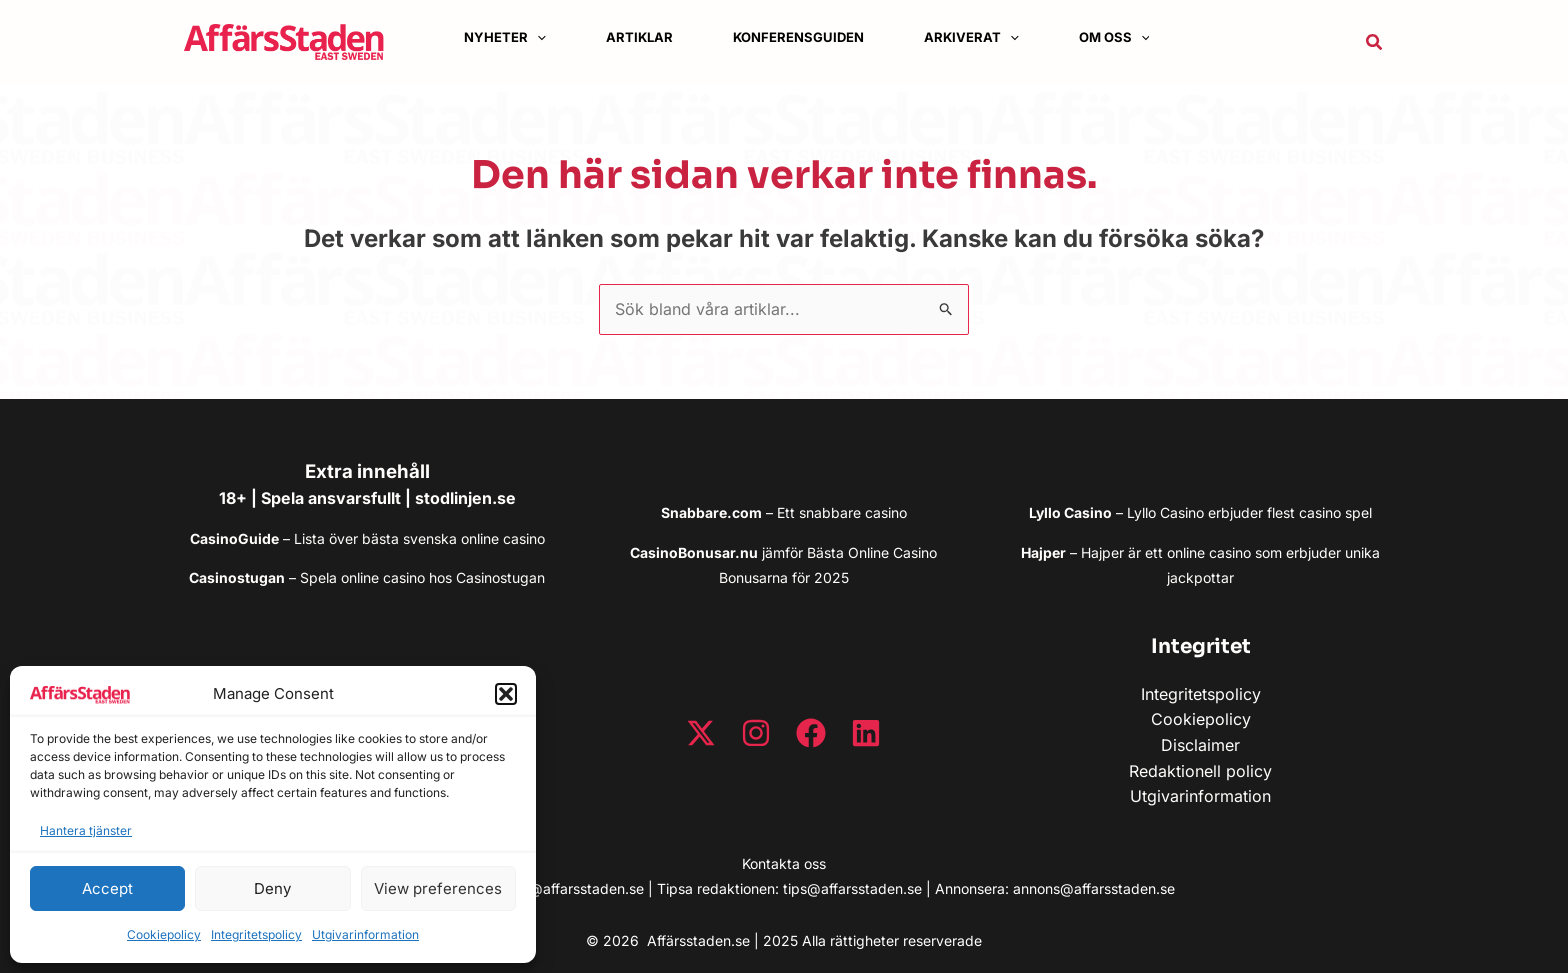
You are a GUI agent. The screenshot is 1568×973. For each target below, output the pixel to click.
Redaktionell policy (1200, 771)
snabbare (830, 512)
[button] (506, 694)
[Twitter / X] (701, 733)
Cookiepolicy (164, 934)
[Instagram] (756, 733)
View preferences (438, 888)
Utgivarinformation (365, 934)
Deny (272, 888)
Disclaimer (1200, 745)
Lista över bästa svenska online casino (419, 538)
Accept (107, 888)
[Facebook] (811, 733)
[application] (537, 37)
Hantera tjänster (86, 830)
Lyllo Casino (1165, 512)
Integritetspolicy (256, 934)
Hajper (1102, 552)
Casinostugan (500, 577)
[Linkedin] (866, 733)
